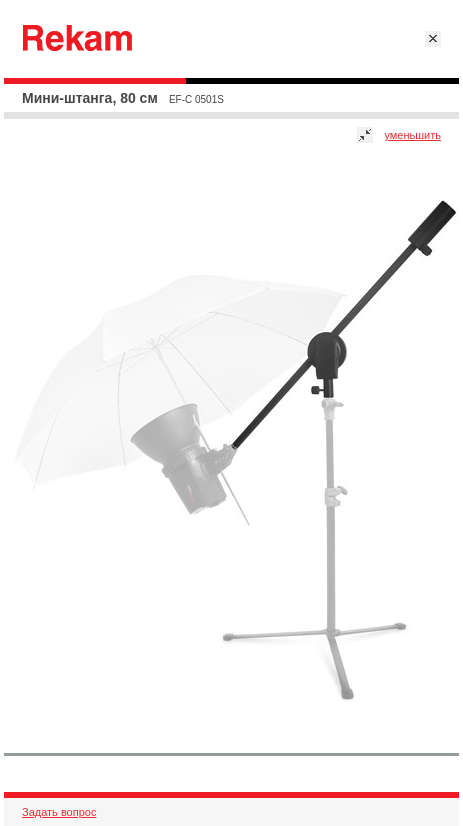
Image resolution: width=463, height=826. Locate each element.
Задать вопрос (59, 812)
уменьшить (412, 135)
